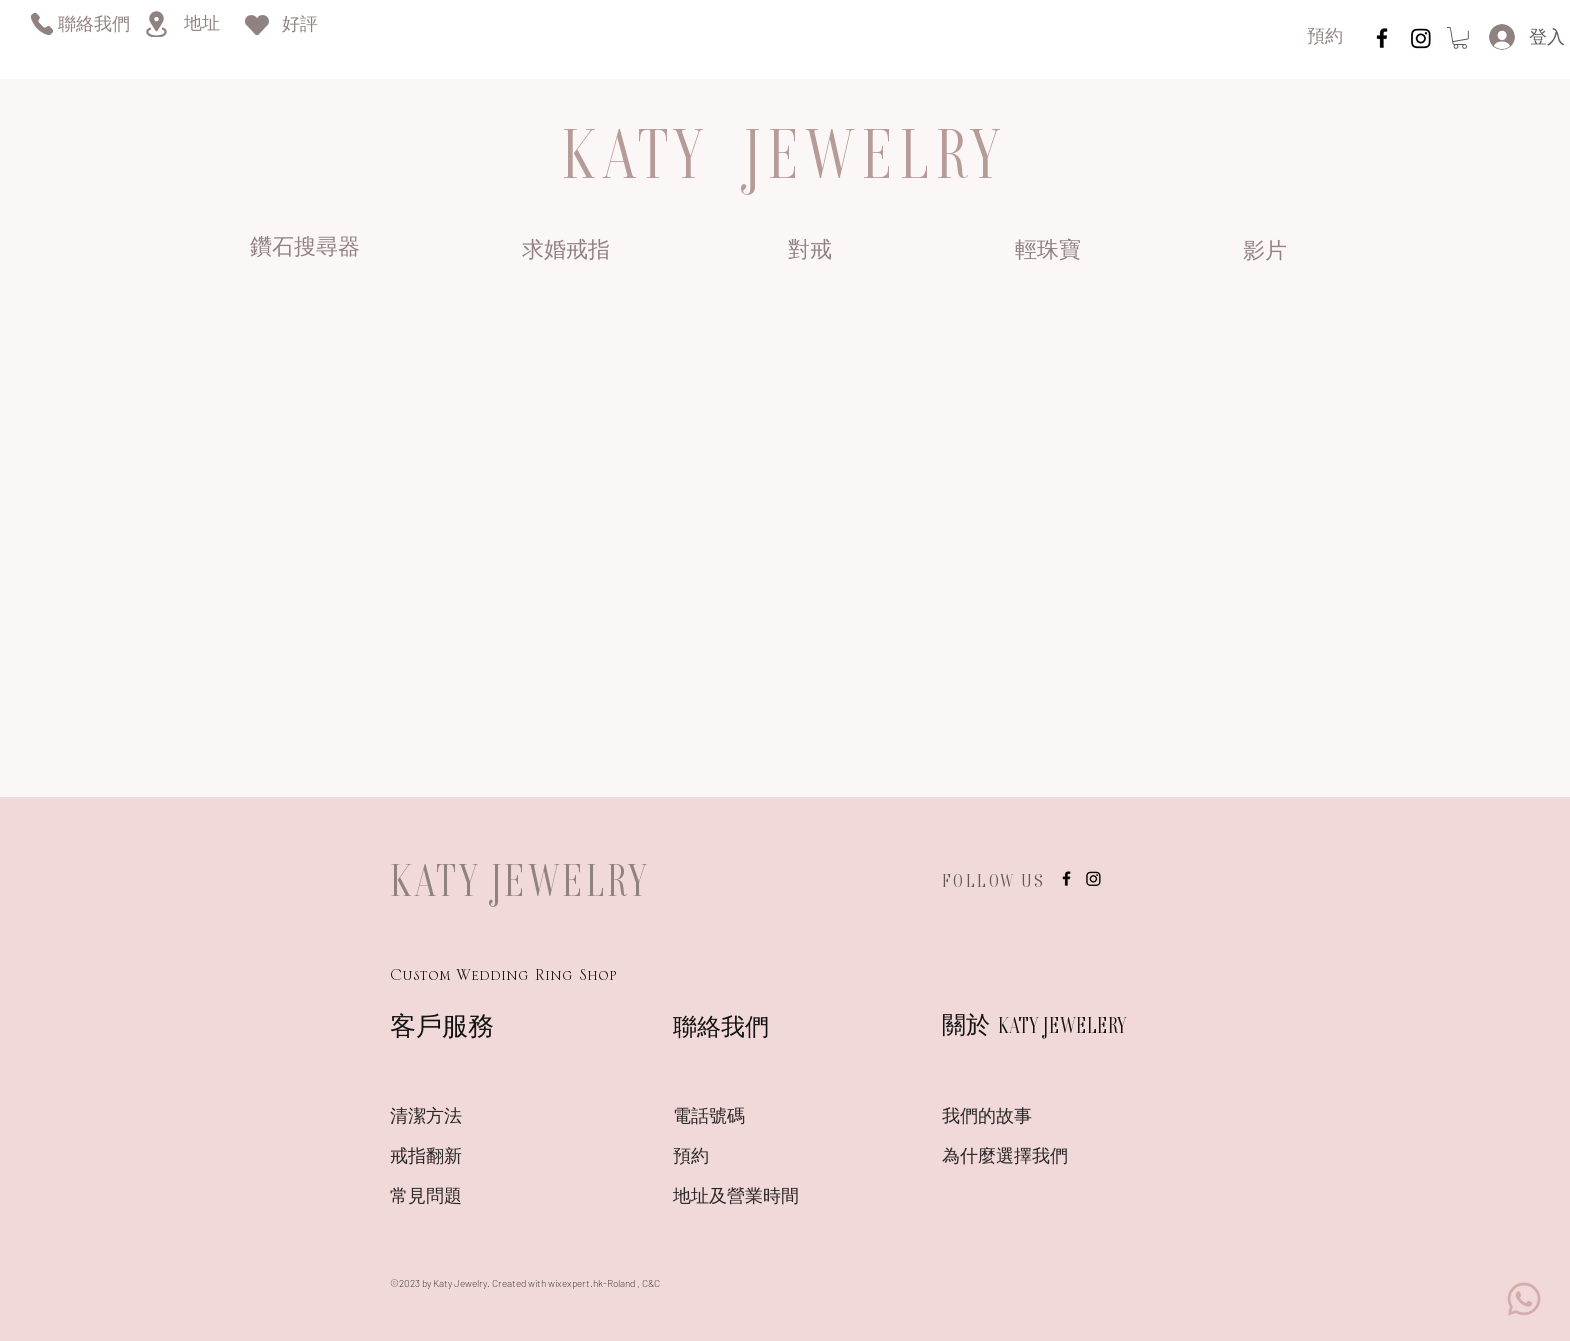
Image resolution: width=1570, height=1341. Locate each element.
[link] (1460, 38)
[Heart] (257, 24)
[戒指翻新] (461, 1159)
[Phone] (41, 23)
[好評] (300, 26)
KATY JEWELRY (520, 880)
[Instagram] (1421, 38)
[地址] (201, 25)
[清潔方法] (461, 1119)
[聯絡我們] (93, 26)
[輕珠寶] (1047, 252)
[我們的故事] (1013, 1119)
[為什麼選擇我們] (1013, 1159)
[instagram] (1382, 38)
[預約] (1325, 38)
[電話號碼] (744, 1119)
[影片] (1264, 253)
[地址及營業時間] (771, 1199)
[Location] (156, 24)
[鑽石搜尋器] (305, 249)
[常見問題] (461, 1199)
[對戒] (809, 252)
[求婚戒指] (566, 252)
